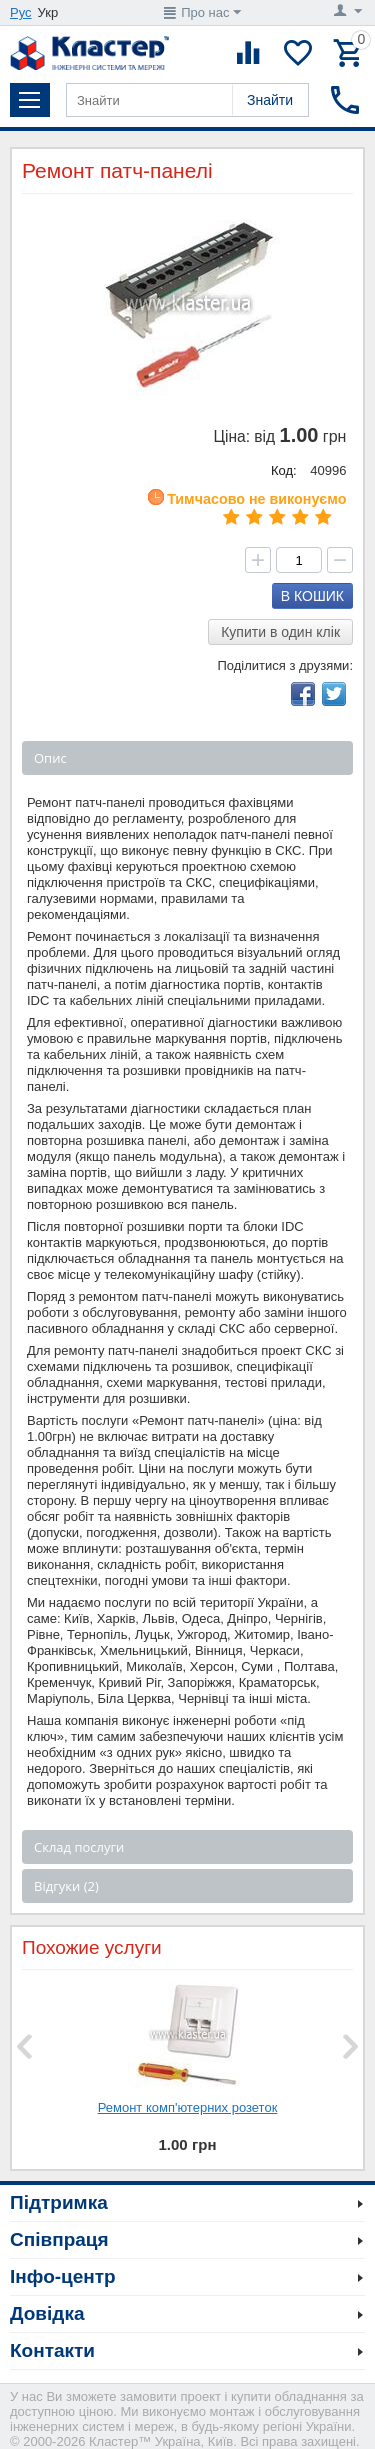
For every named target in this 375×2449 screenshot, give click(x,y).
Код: (284, 470)
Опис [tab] (50, 758)
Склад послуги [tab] (79, 1847)
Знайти (270, 100)
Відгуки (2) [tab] (66, 1886)
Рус (21, 12)
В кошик (312, 596)
